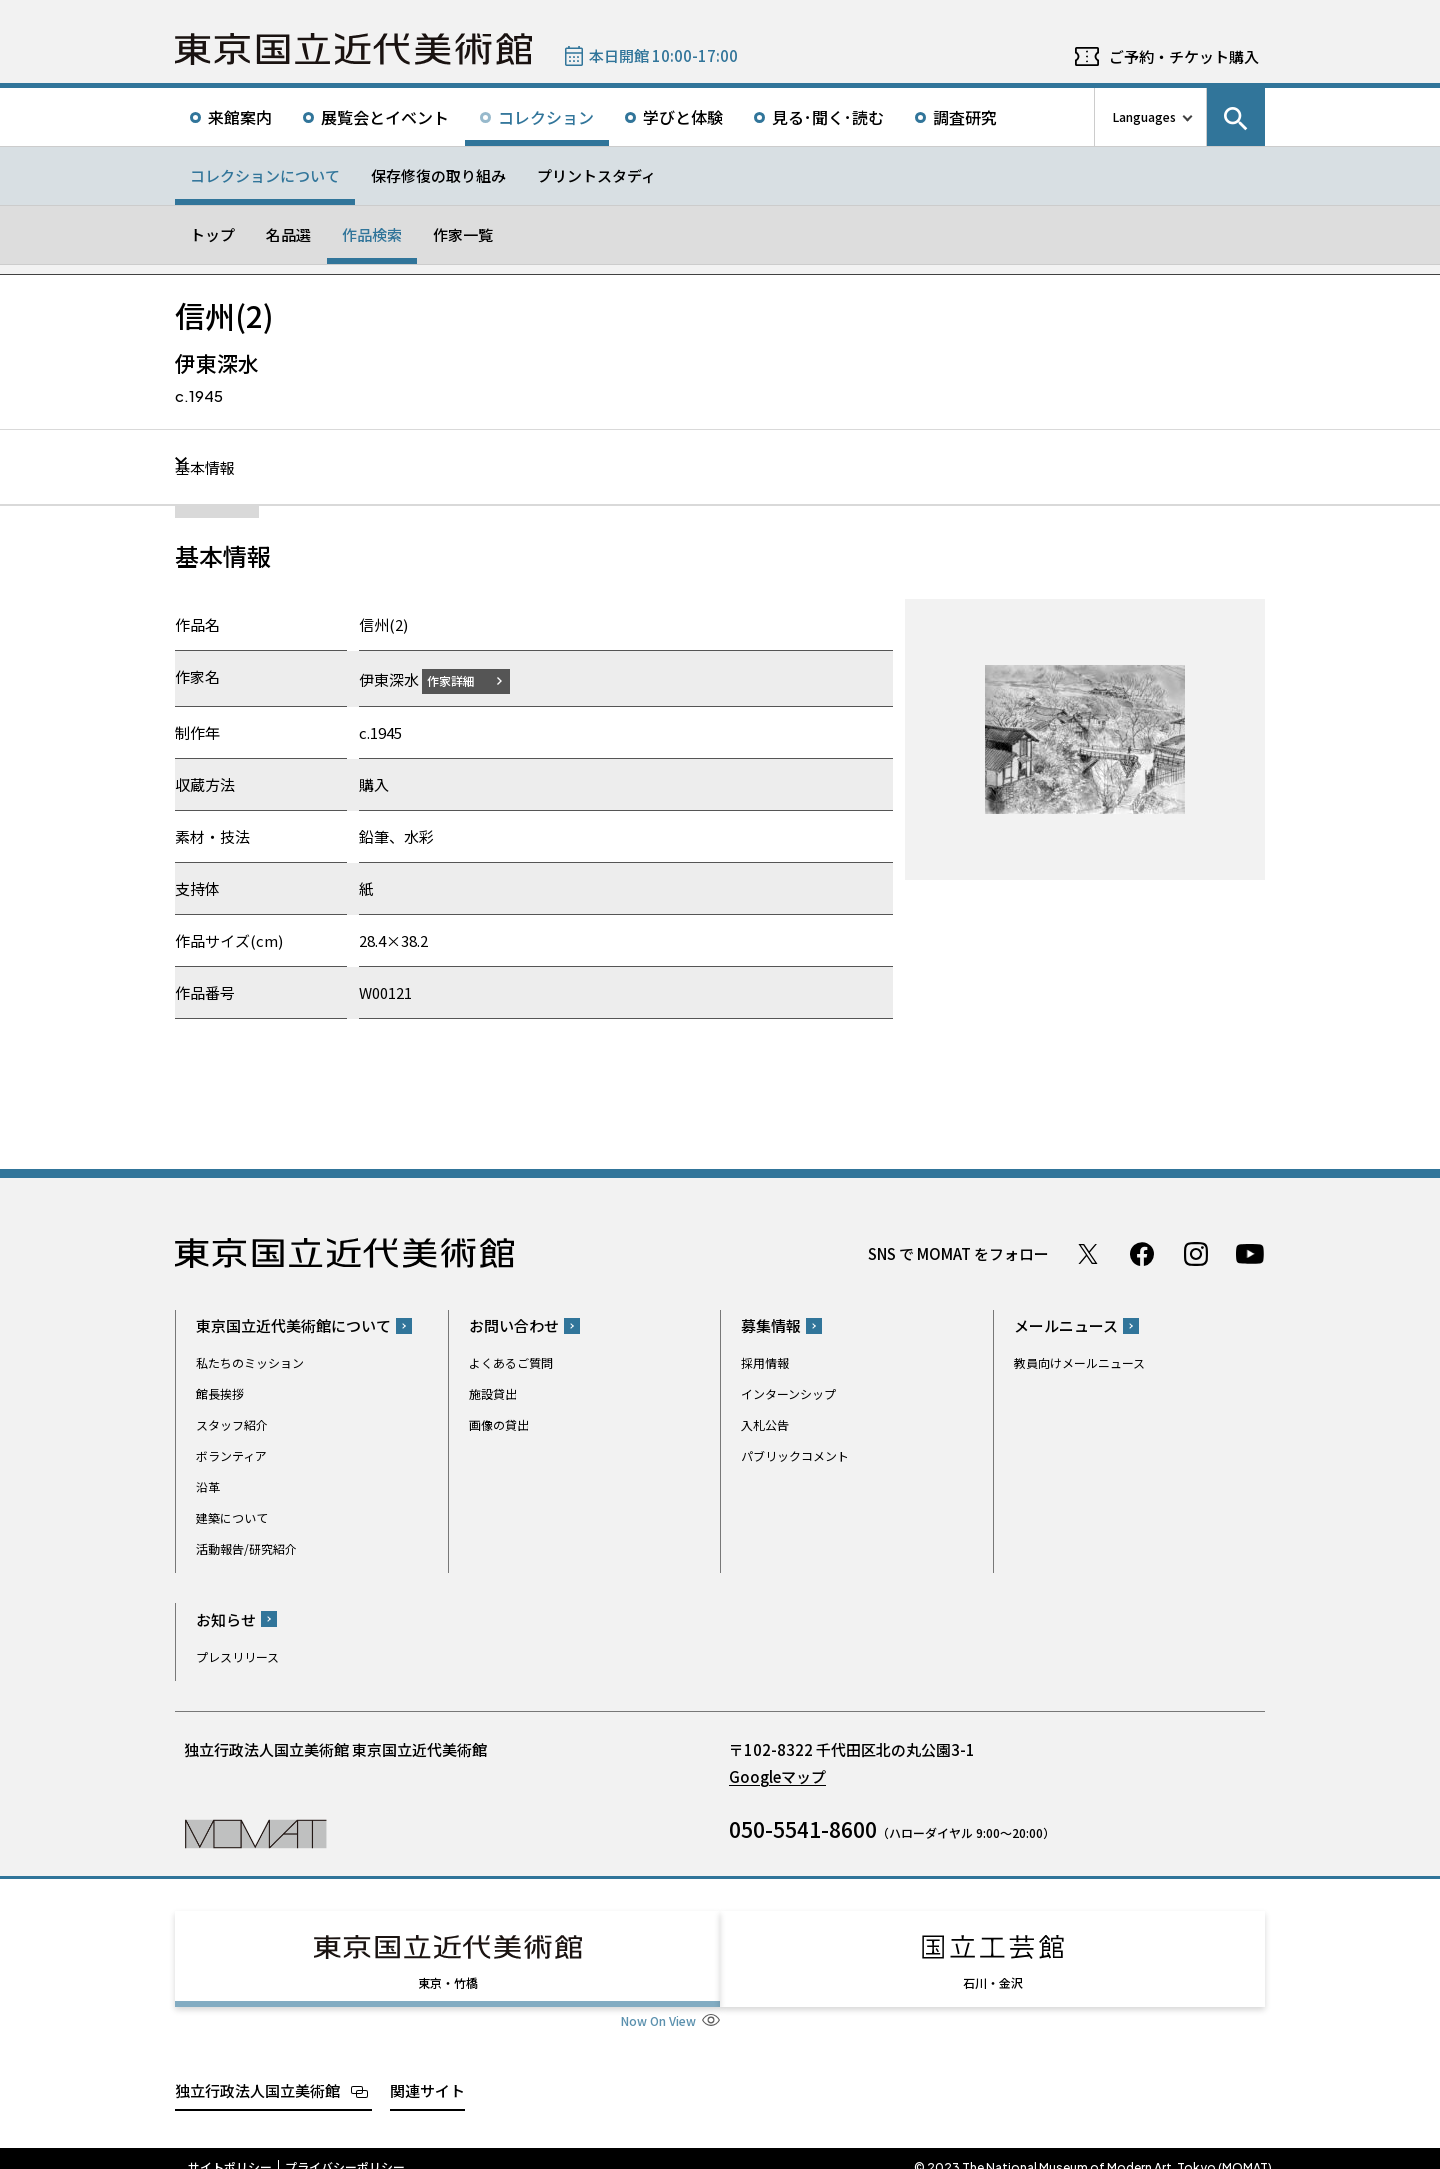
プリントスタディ (596, 175)
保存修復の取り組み (438, 175)
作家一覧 (463, 234)
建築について (232, 1517)
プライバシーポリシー (345, 2149)
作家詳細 (463, 679)
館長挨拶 (220, 1393)
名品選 (288, 234)
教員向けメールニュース (1079, 1362)
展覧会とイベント (385, 117)
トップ (212, 234)
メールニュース (1066, 1325)
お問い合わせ (514, 1325)
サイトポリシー (230, 2149)
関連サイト (427, 2071)
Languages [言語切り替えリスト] (1144, 116)
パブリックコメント (795, 1455)
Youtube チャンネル (1250, 1253)
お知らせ (226, 1618)
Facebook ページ (1142, 1253)
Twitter (1088, 1253)
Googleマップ (777, 1775)
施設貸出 (493, 1393)
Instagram (1196, 1253)
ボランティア (231, 1455)
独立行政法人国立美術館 (257, 2071)
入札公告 (765, 1424)
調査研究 (965, 117)
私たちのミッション (250, 1362)
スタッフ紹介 (232, 1424)
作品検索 (372, 234)
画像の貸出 (499, 1424)
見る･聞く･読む (828, 117)
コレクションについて (265, 175)
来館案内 (240, 117)
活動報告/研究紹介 (246, 1548)
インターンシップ (788, 1393)
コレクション (546, 117)
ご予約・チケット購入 (1184, 56)
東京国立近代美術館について (293, 1325)
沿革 (208, 1486)
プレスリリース (237, 1655)
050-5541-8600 (803, 1828)
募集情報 (771, 1325)
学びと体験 (683, 117)
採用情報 (765, 1362)
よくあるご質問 (511, 1362)
